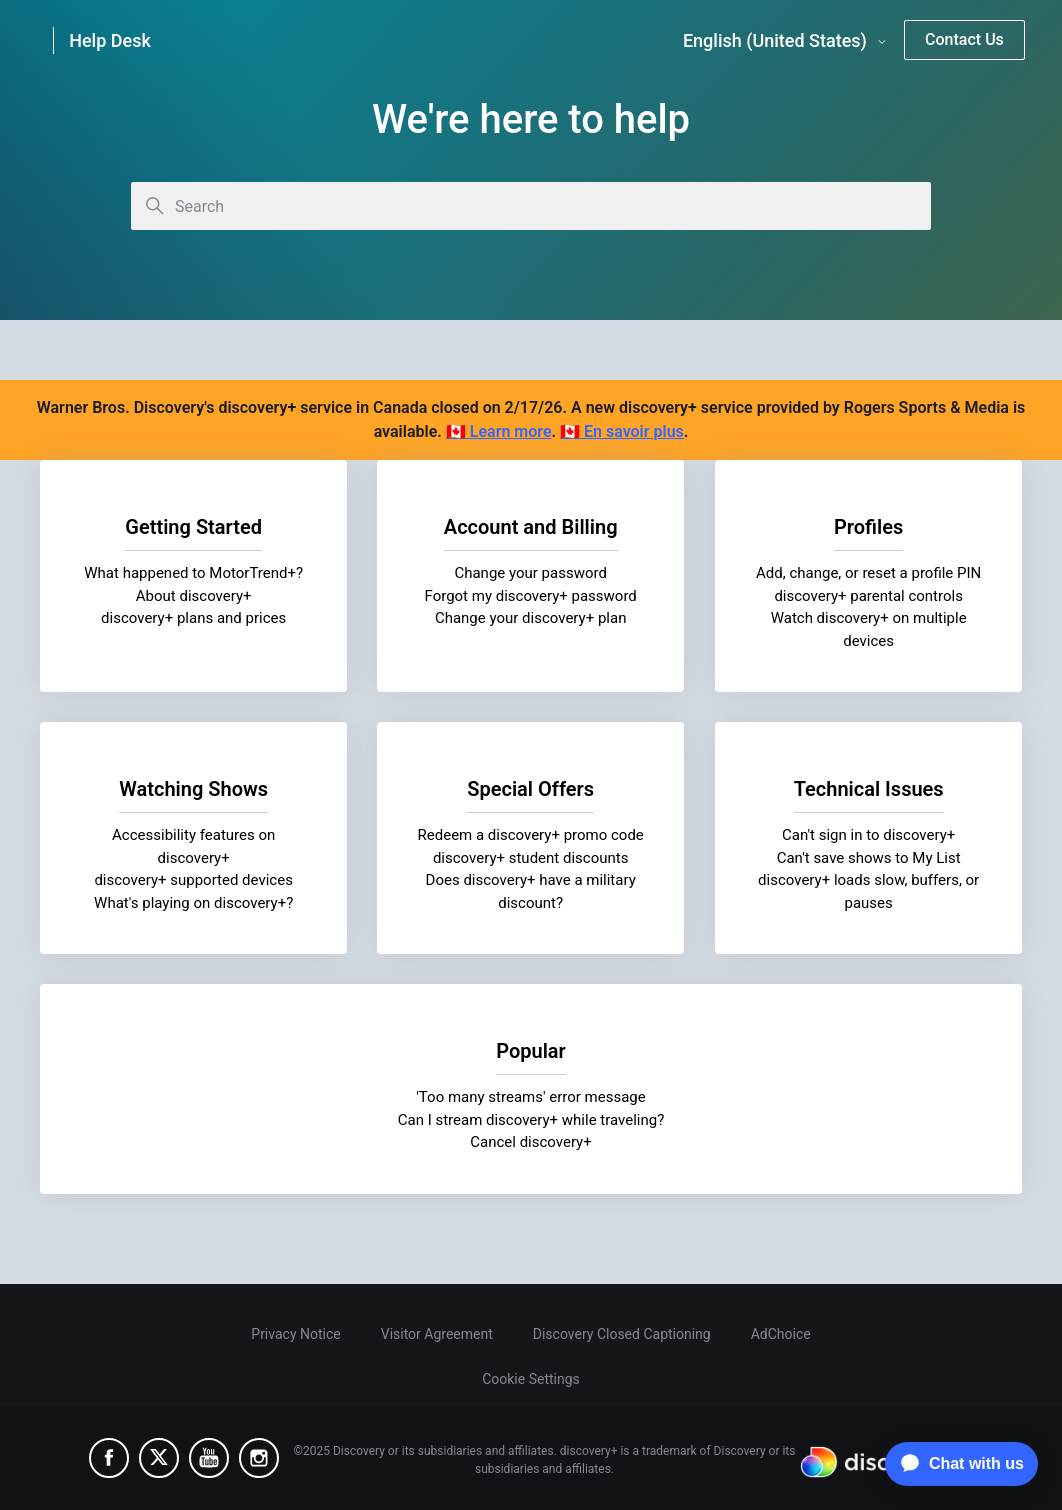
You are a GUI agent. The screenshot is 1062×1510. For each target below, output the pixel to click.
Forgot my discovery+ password (531, 596)
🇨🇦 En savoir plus (622, 431)
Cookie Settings (531, 1379)
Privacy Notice (295, 1334)
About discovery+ (194, 596)
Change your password (531, 573)
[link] (123, 40)
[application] (956, 1464)
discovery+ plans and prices (193, 618)
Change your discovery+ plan (531, 618)
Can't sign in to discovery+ (868, 835)
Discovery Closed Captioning (622, 1334)
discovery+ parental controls (868, 596)
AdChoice (781, 1334)
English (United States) (785, 41)
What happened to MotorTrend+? (193, 573)
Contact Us (964, 39)
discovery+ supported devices (193, 880)
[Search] (531, 206)
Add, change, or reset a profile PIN (868, 573)
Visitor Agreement (437, 1334)
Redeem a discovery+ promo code (531, 835)
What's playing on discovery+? (193, 903)
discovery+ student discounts (531, 858)
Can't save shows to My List (868, 858)
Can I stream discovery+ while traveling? (531, 1120)
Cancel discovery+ (530, 1142)
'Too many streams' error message (531, 1097)
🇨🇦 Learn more (499, 431)
